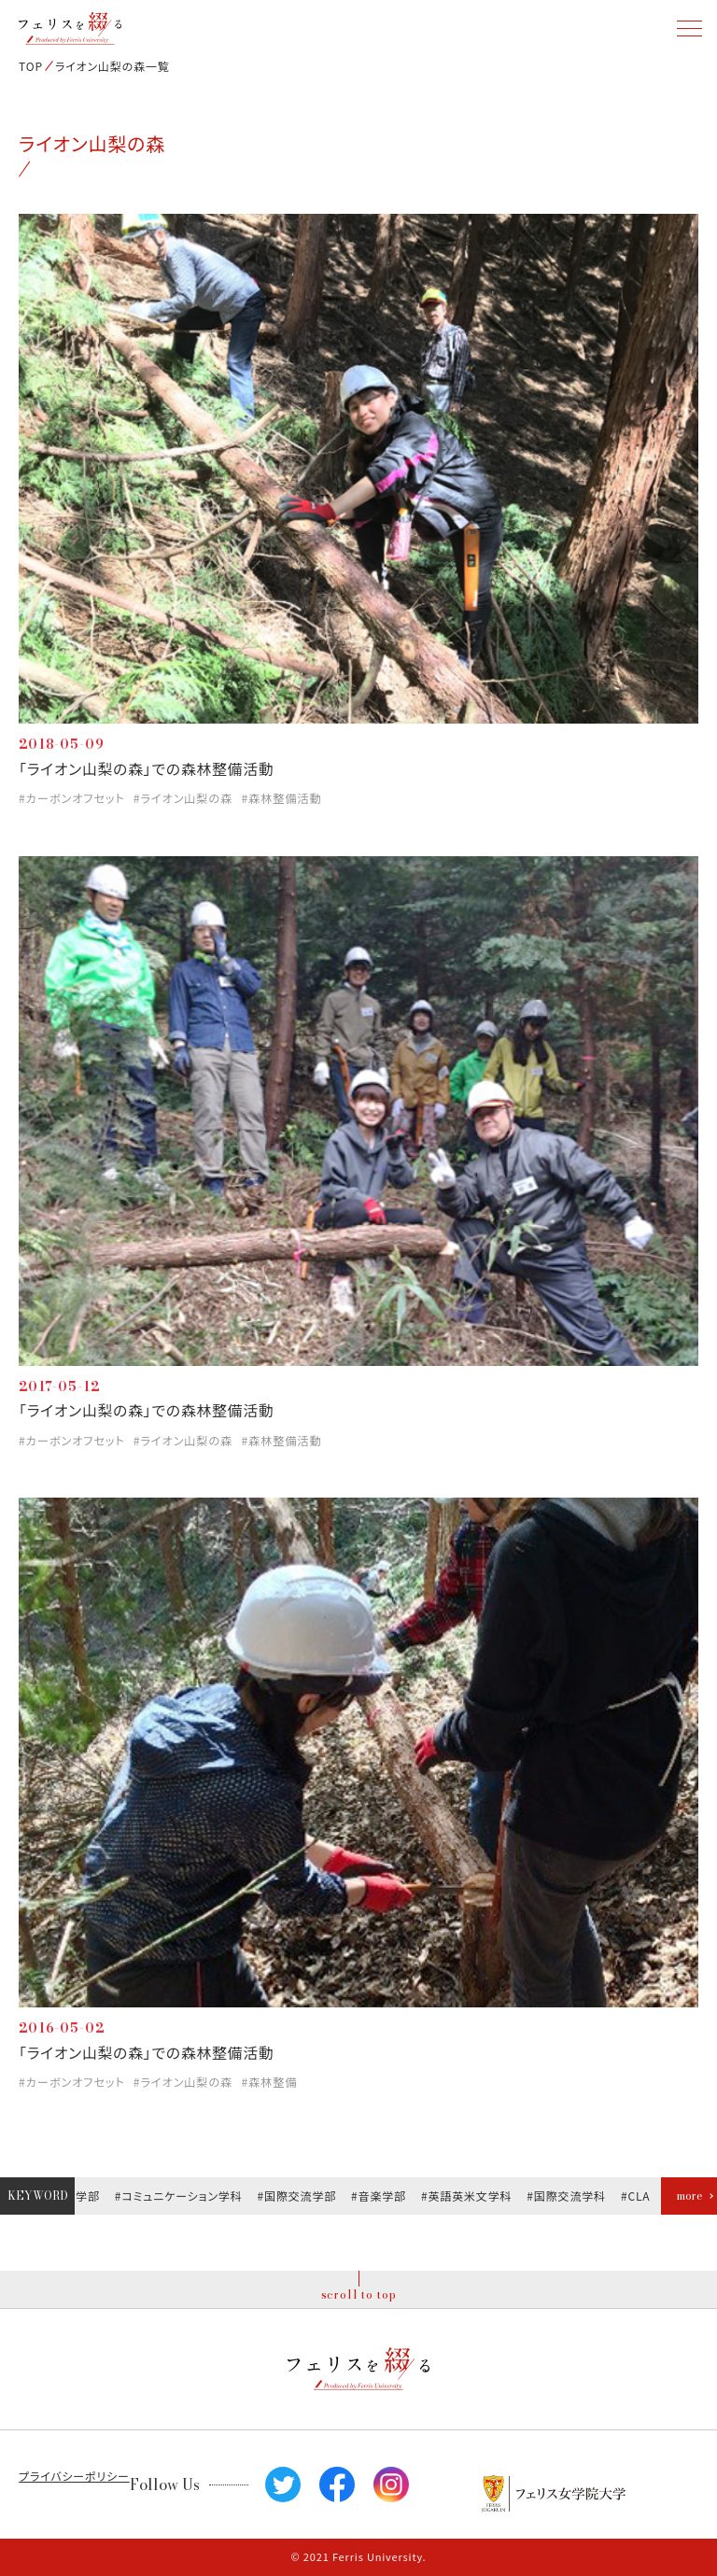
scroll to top (359, 2294)
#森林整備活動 (281, 798)
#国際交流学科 (569, 2195)
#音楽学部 (380, 2195)
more (689, 2195)
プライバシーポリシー (74, 2476)
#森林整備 (269, 2082)
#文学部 (80, 2195)
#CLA (638, 2195)
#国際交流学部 (299, 2195)
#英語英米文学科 (468, 2195)
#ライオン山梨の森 (183, 798)
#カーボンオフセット (72, 798)
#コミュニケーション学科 (181, 2195)
